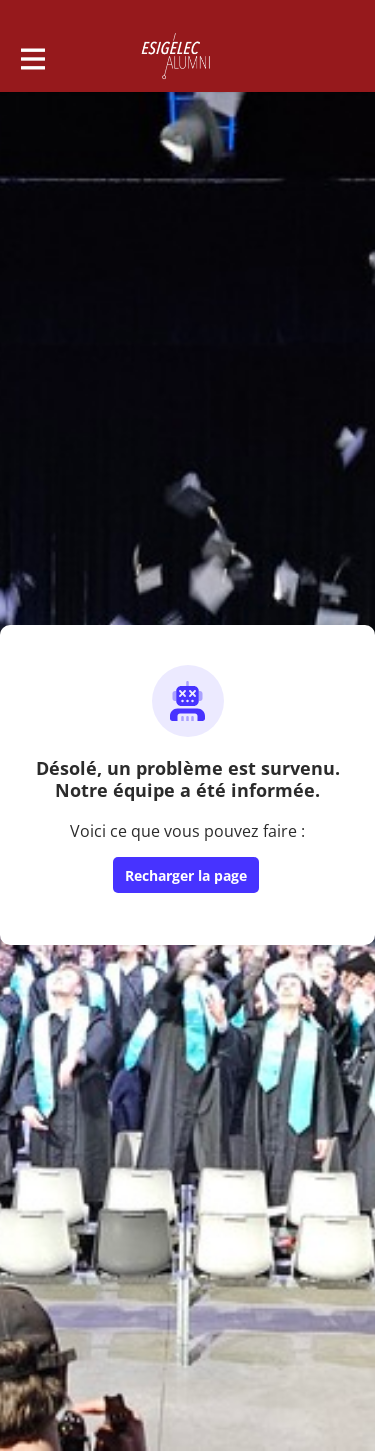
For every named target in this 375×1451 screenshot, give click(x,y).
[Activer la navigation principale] (32, 57)
